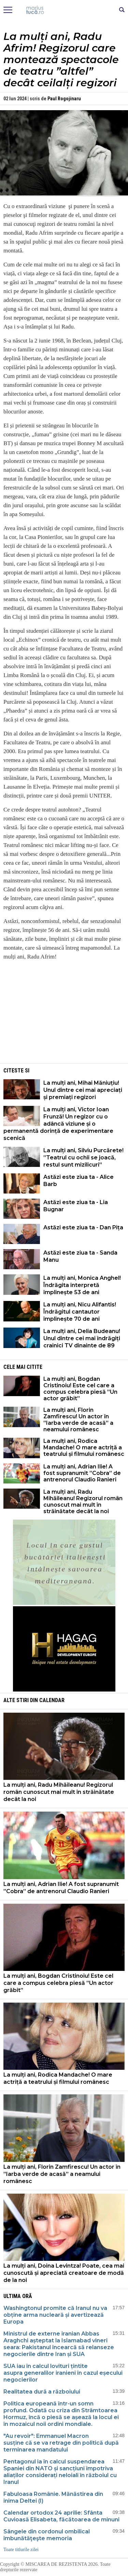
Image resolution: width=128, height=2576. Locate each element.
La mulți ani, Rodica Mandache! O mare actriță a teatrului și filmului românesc (83, 1447)
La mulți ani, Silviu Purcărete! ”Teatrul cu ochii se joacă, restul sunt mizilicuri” (83, 1157)
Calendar (52, 1700)
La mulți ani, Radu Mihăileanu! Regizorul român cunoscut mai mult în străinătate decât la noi (83, 1501)
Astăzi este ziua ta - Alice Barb (78, 1180)
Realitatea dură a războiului (41, 2391)
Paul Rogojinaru (64, 98)
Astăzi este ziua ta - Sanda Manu (80, 1256)
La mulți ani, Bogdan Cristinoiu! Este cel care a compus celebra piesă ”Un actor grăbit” (80, 1389)
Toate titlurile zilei (21, 2549)
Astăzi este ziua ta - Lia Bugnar (75, 1206)
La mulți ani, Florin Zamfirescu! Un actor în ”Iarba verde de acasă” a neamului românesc (78, 1420)
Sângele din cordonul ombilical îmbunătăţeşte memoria (46, 2535)
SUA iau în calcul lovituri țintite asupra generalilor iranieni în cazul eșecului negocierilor (63, 2373)
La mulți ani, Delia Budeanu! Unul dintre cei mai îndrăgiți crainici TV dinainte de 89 (81, 1338)
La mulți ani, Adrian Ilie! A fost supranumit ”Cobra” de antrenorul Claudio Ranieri (82, 1473)
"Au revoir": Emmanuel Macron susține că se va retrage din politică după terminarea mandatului (61, 2443)
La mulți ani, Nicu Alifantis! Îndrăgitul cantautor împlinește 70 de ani (79, 1311)
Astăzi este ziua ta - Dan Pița (83, 1227)
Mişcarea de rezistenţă (64, 10)
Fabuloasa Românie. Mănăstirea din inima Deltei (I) (53, 2497)
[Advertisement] (64, 1014)
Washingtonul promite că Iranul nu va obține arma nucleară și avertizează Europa (55, 2315)
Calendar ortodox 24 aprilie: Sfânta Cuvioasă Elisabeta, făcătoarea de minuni (61, 2516)
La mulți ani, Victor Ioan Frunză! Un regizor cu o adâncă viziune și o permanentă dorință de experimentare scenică (58, 1123)
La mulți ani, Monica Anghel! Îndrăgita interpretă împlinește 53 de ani (82, 1285)
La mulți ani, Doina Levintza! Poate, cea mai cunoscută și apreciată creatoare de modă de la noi (63, 2273)
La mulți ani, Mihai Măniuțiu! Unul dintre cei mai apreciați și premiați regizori (82, 1090)
